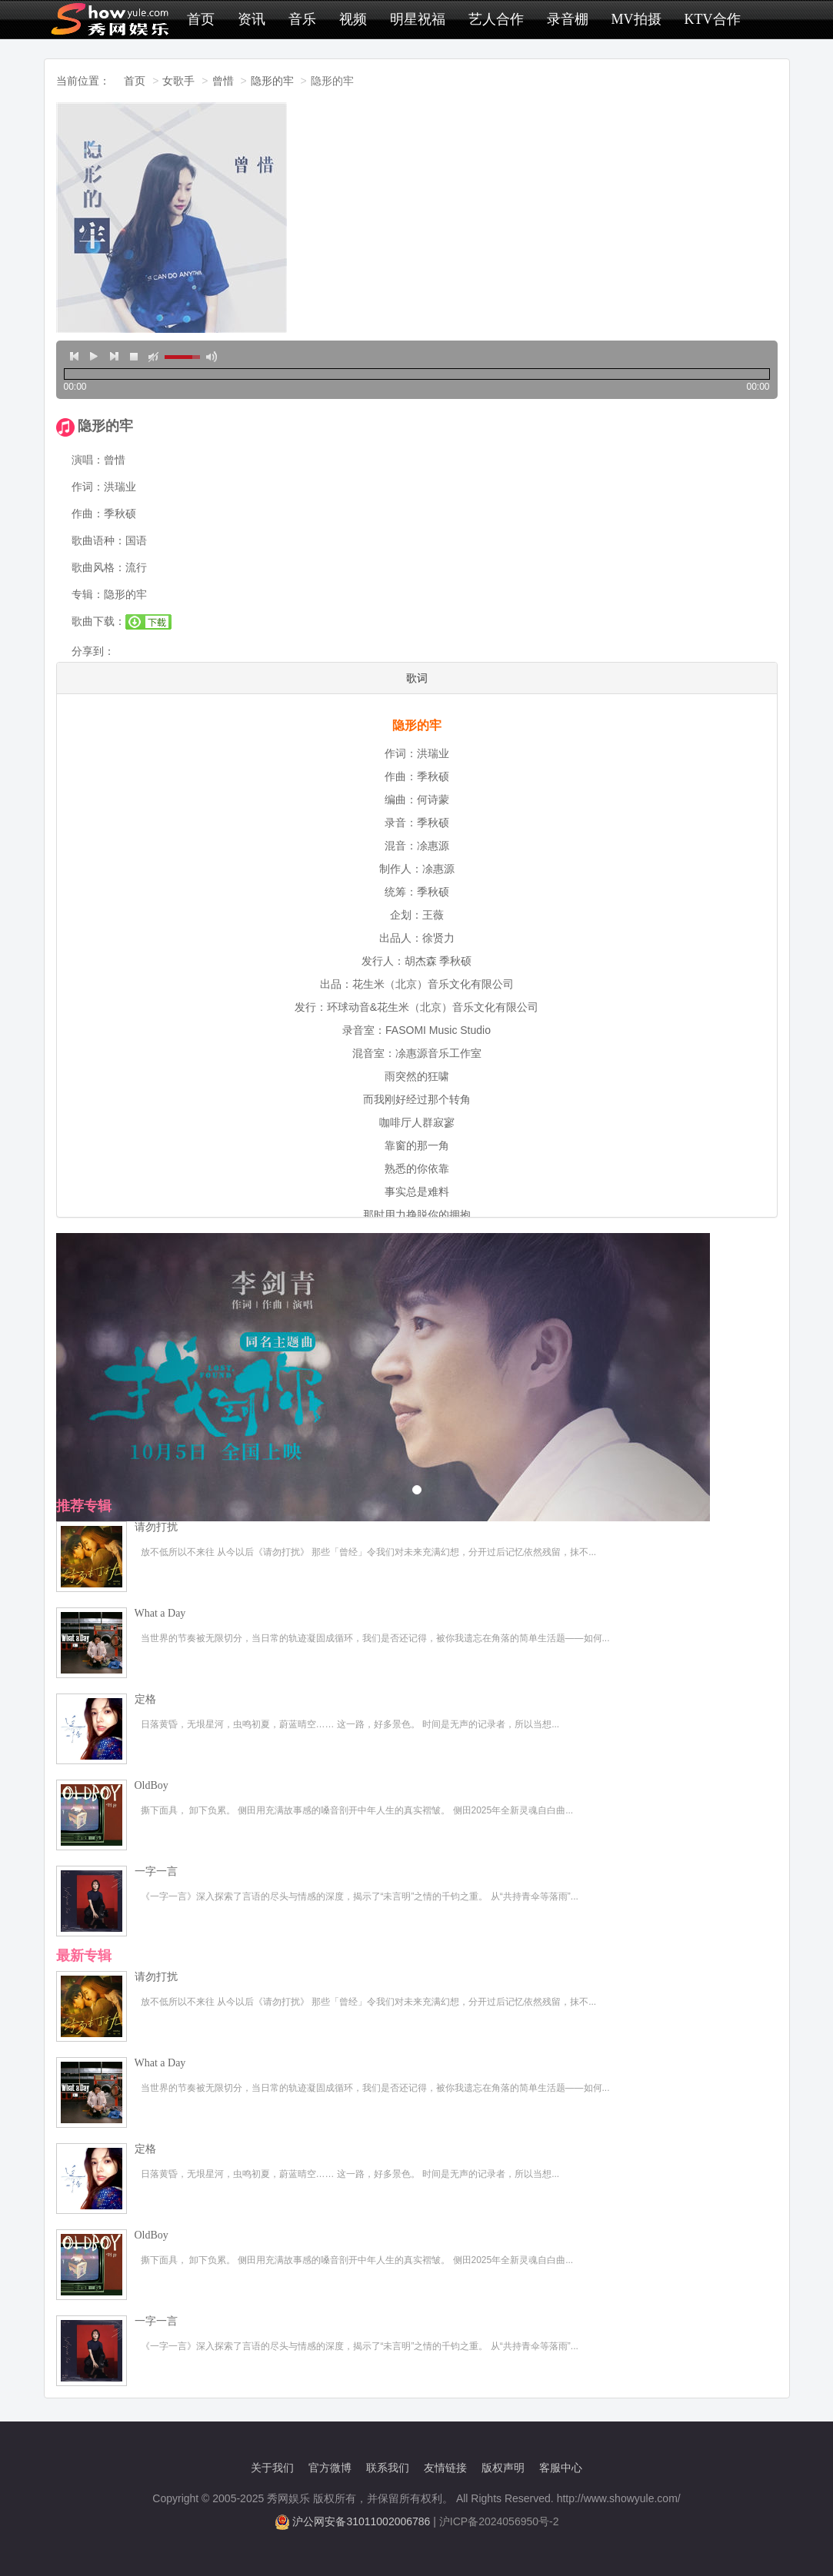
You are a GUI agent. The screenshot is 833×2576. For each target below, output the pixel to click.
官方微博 (330, 2467)
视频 (353, 19)
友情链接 (445, 2467)
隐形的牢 (272, 81)
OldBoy (151, 1785)
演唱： (88, 460)
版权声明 (503, 2467)
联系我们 (387, 2467)
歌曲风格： (98, 567)
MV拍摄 (636, 19)
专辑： (88, 594)
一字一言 (156, 1871)
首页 (201, 19)
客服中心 (560, 2467)
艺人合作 (496, 19)
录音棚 (567, 19)
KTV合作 (713, 19)
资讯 (251, 19)
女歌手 (178, 81)
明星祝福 (417, 19)
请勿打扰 (156, 1527)
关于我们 (272, 2467)
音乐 (302, 19)
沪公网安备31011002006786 (361, 2521)
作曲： (88, 513)
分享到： (93, 651)
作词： (88, 486)
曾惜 (223, 81)
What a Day (160, 1613)
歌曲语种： (98, 540)
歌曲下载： (98, 621)
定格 (145, 1699)
